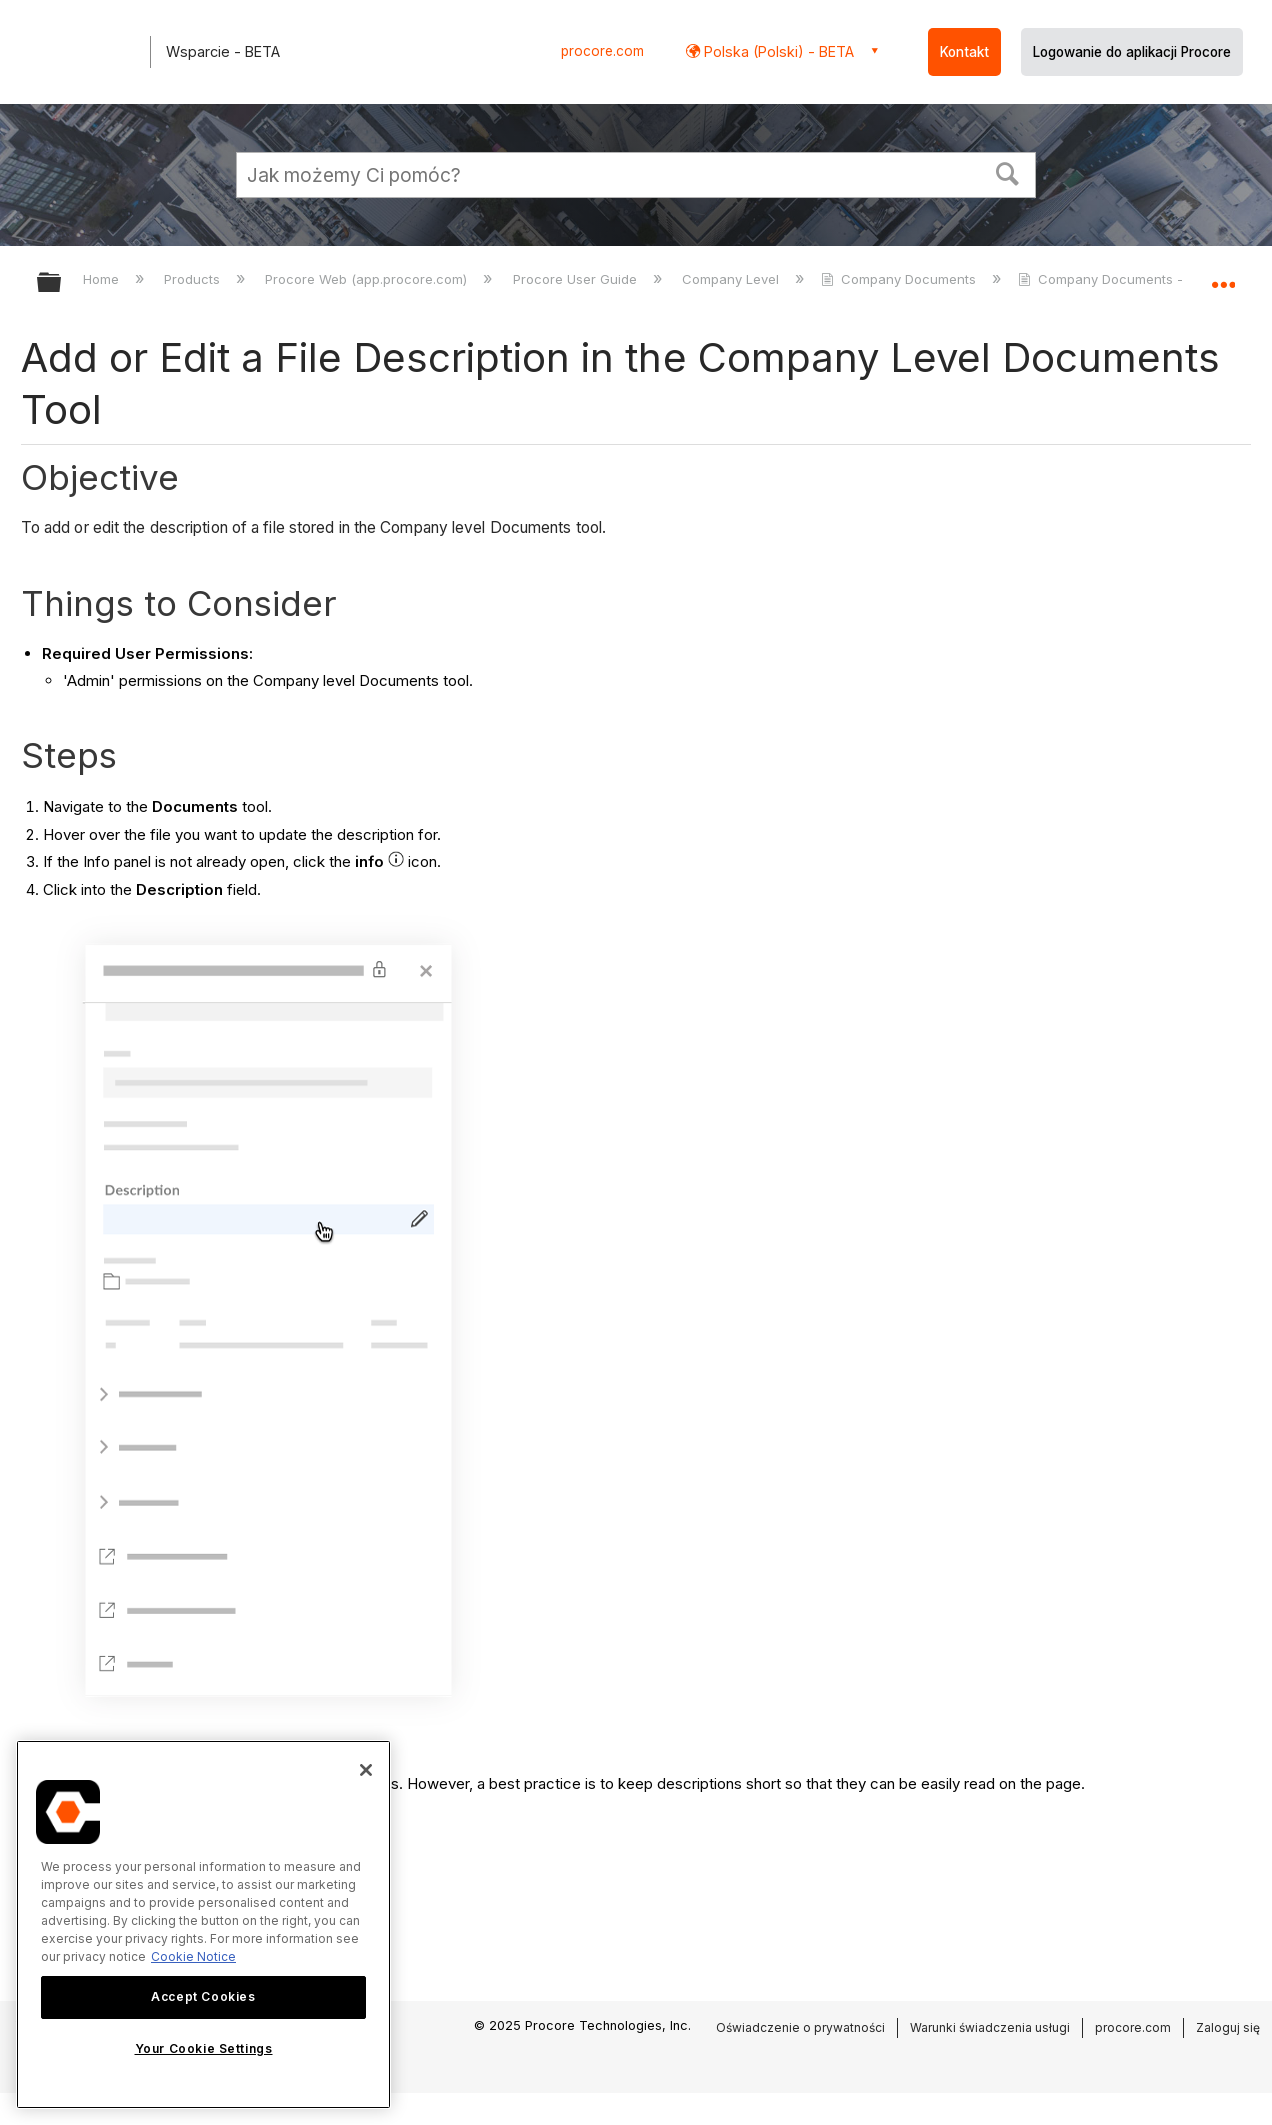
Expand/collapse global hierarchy (62, 283)
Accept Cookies (203, 1996)
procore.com (602, 51)
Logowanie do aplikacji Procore (1132, 52)
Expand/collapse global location (1223, 276)
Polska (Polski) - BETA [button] (777, 51)
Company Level (732, 279)
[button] (1008, 172)
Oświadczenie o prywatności (800, 2027)
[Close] (366, 1770)
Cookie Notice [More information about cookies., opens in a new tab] (193, 1956)
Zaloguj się (1228, 2027)
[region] (203, 1924)
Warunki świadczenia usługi (990, 2027)
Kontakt (964, 52)
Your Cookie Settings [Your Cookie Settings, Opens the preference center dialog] (204, 2048)
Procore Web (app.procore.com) (368, 279)
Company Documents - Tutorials (1131, 279)
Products (194, 279)
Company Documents (900, 279)
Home (103, 279)
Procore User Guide (577, 279)
